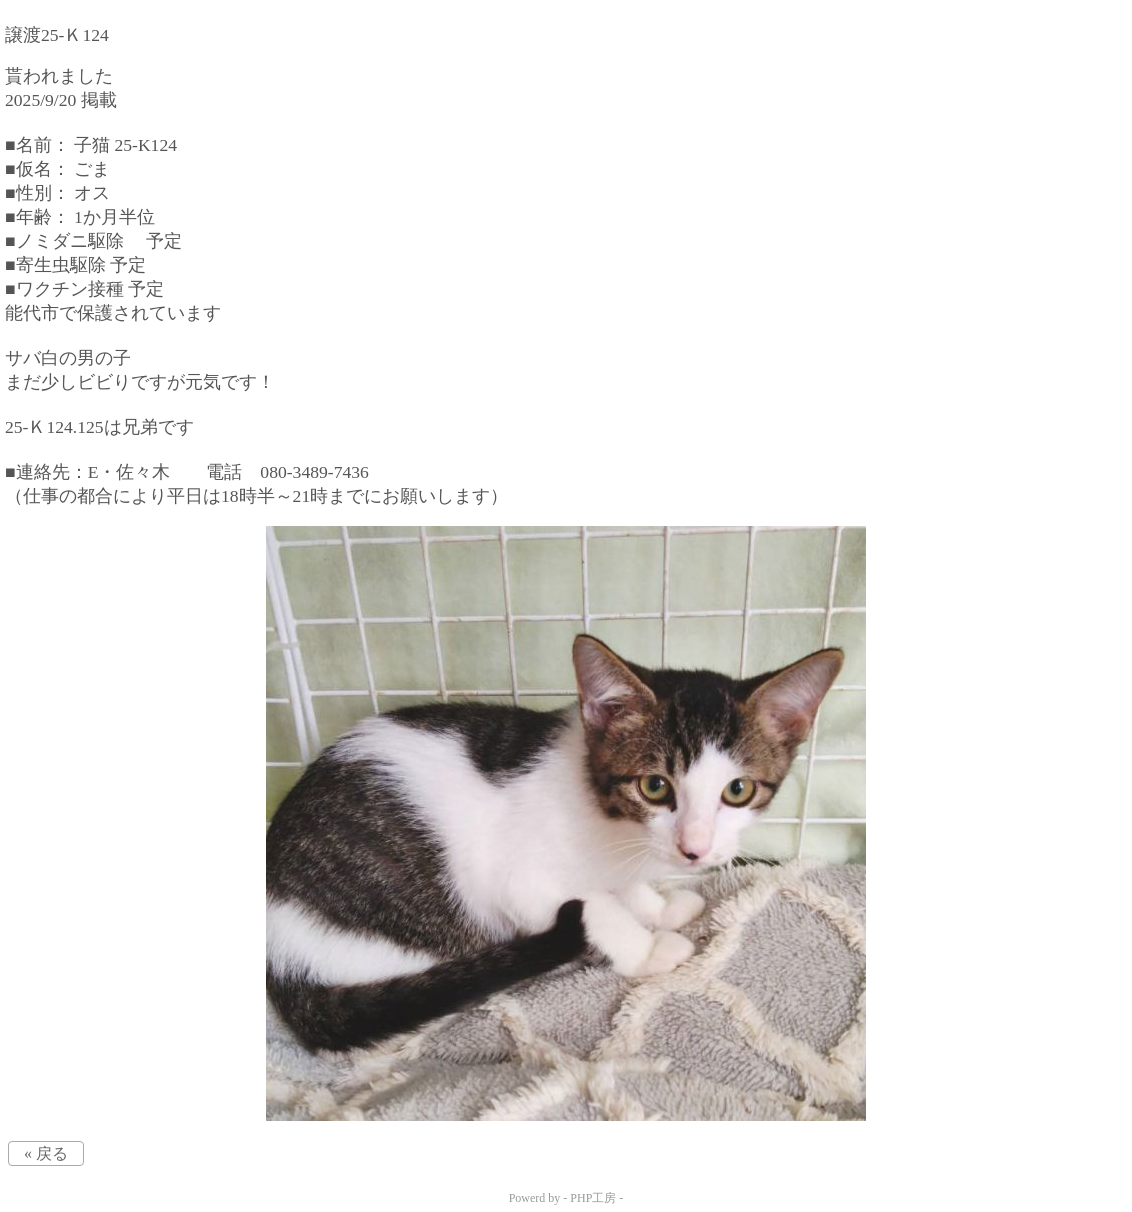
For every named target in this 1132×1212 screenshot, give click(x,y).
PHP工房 (593, 1198)
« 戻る (46, 1153)
